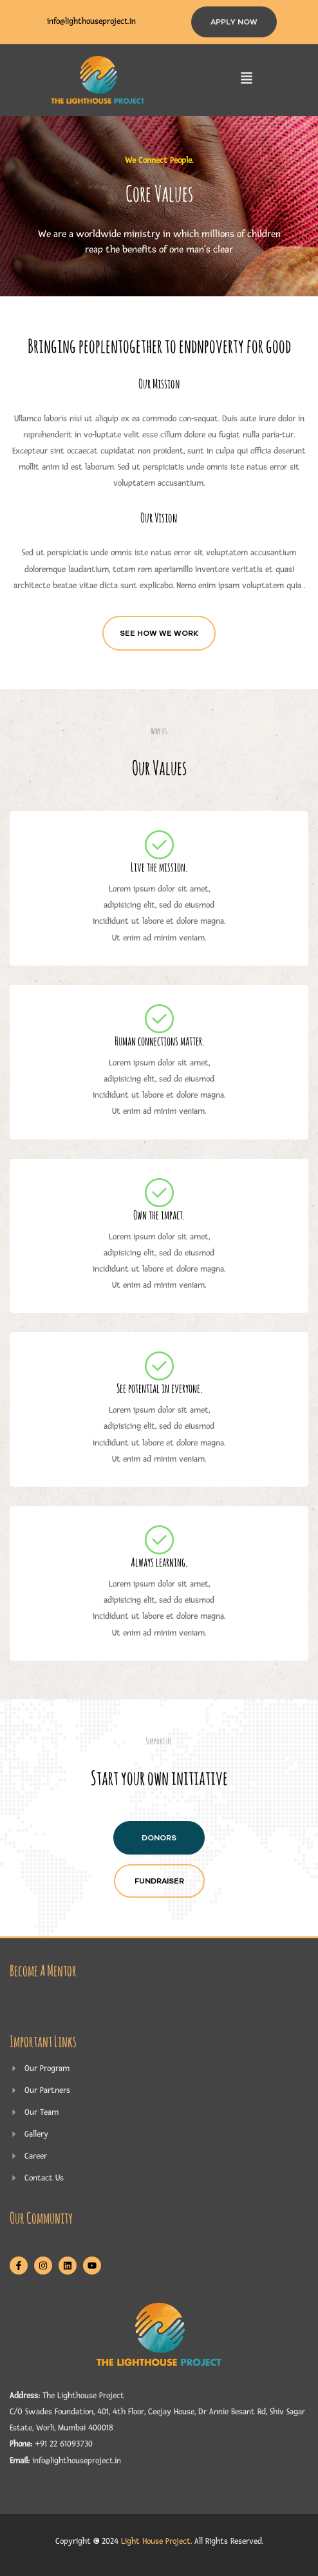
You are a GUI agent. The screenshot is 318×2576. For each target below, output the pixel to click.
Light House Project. (156, 2541)
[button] (246, 79)
